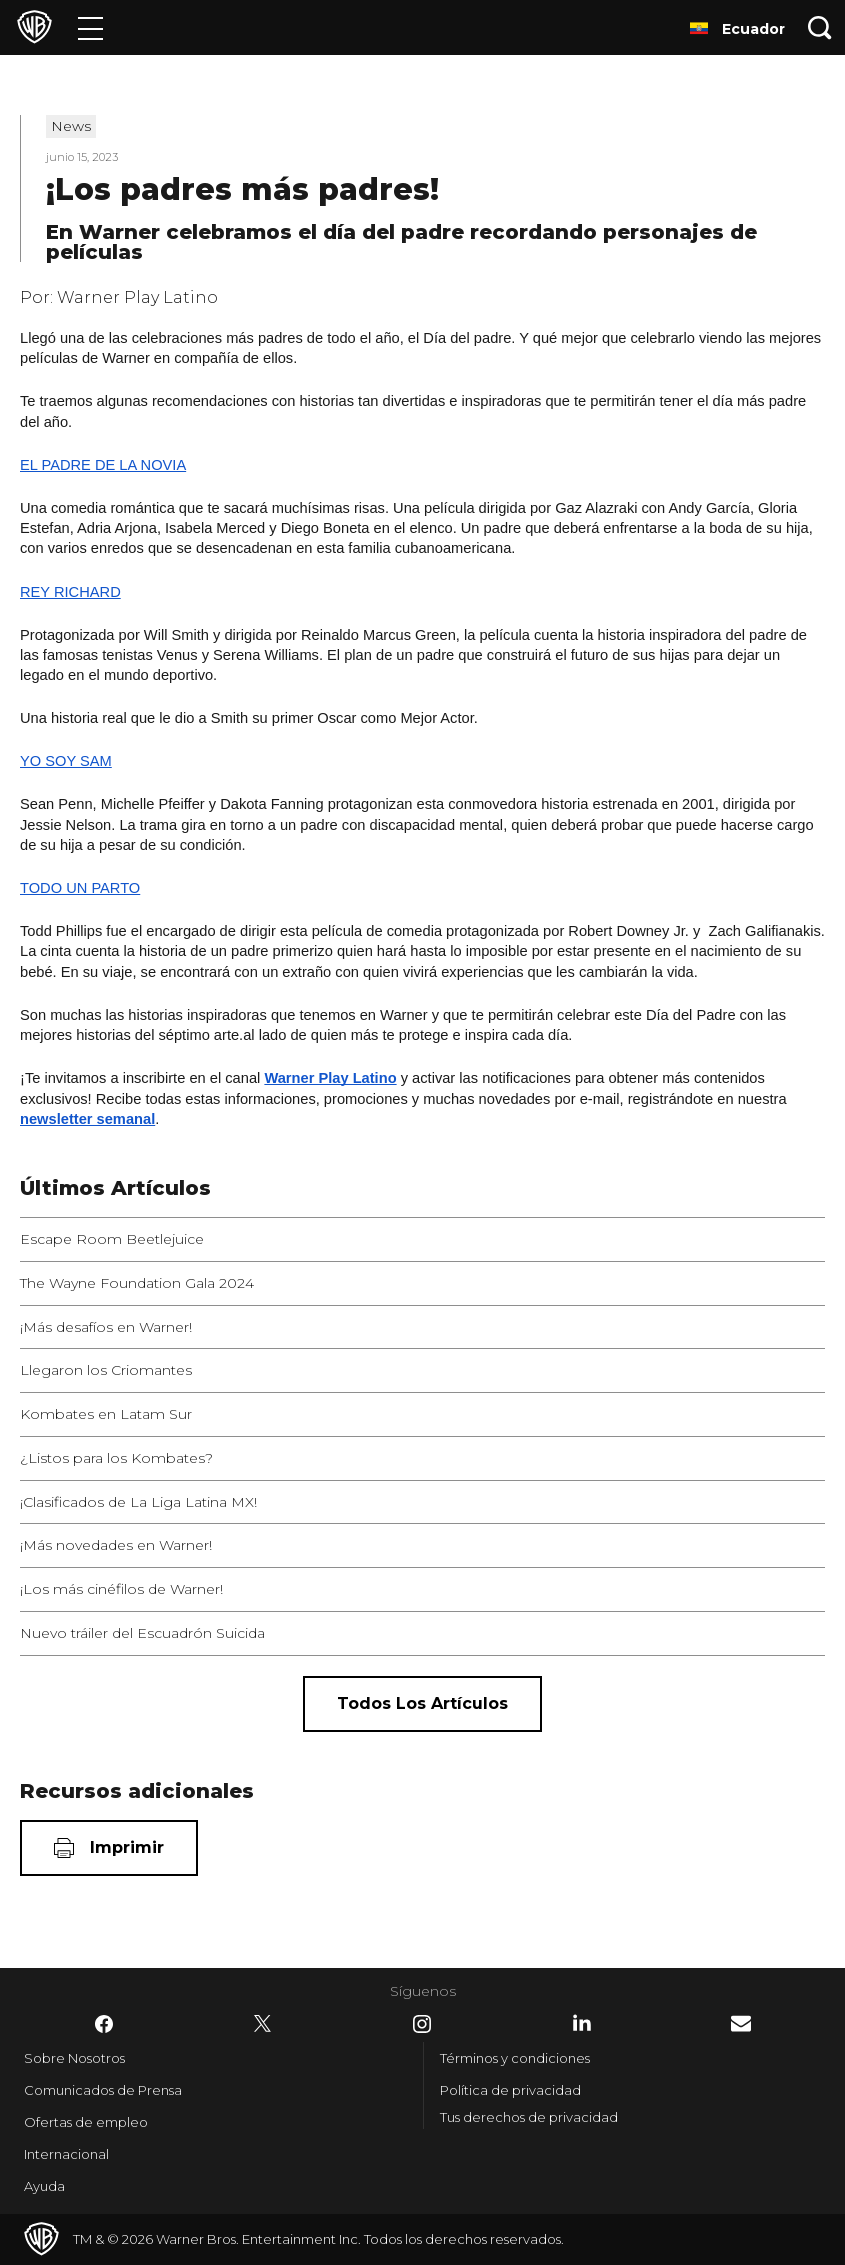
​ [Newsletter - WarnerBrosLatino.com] (741, 2023)
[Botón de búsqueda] (820, 27)
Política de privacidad (510, 2090)
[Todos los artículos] (422, 1704)
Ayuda (44, 2186)
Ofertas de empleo (86, 2122)
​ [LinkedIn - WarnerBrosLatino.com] (582, 2023)
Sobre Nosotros (74, 2058)
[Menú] (90, 27)
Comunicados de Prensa (103, 2090)
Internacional (66, 2154)
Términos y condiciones (515, 2058)
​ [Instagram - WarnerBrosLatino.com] (422, 2024)
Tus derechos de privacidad (529, 2117)
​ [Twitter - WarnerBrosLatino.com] (263, 2024)
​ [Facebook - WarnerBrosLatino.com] (104, 2024)
